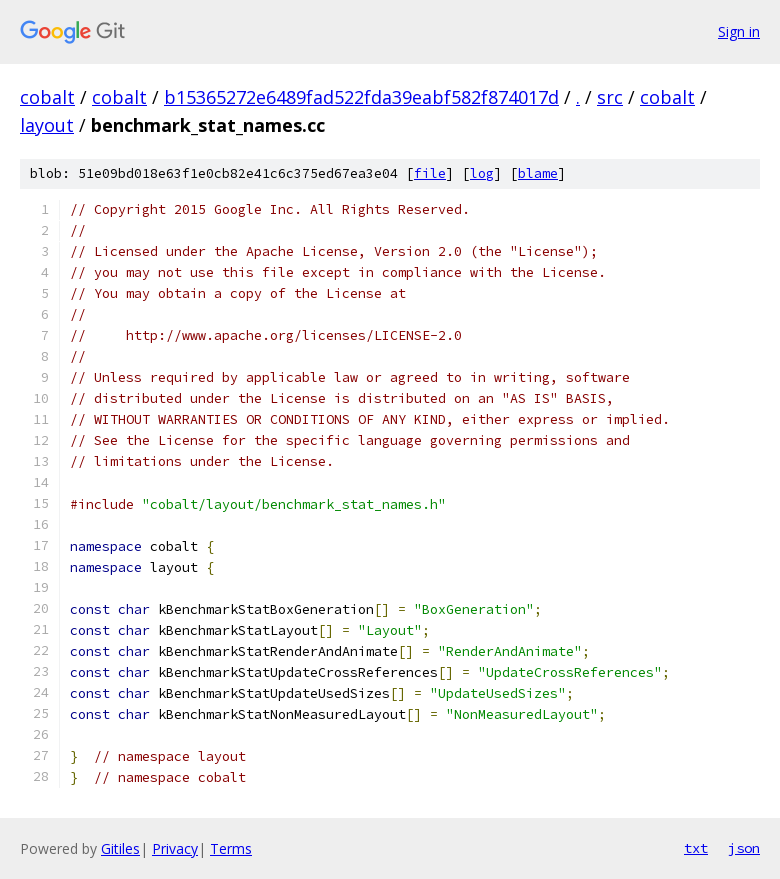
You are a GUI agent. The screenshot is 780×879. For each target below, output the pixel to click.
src (610, 97)
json (744, 848)
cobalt (47, 97)
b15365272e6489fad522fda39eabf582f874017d (361, 97)
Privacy (175, 848)
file (430, 173)
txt (696, 848)
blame (538, 173)
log (482, 173)
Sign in (739, 31)
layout (47, 125)
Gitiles (120, 848)
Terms (231, 848)
